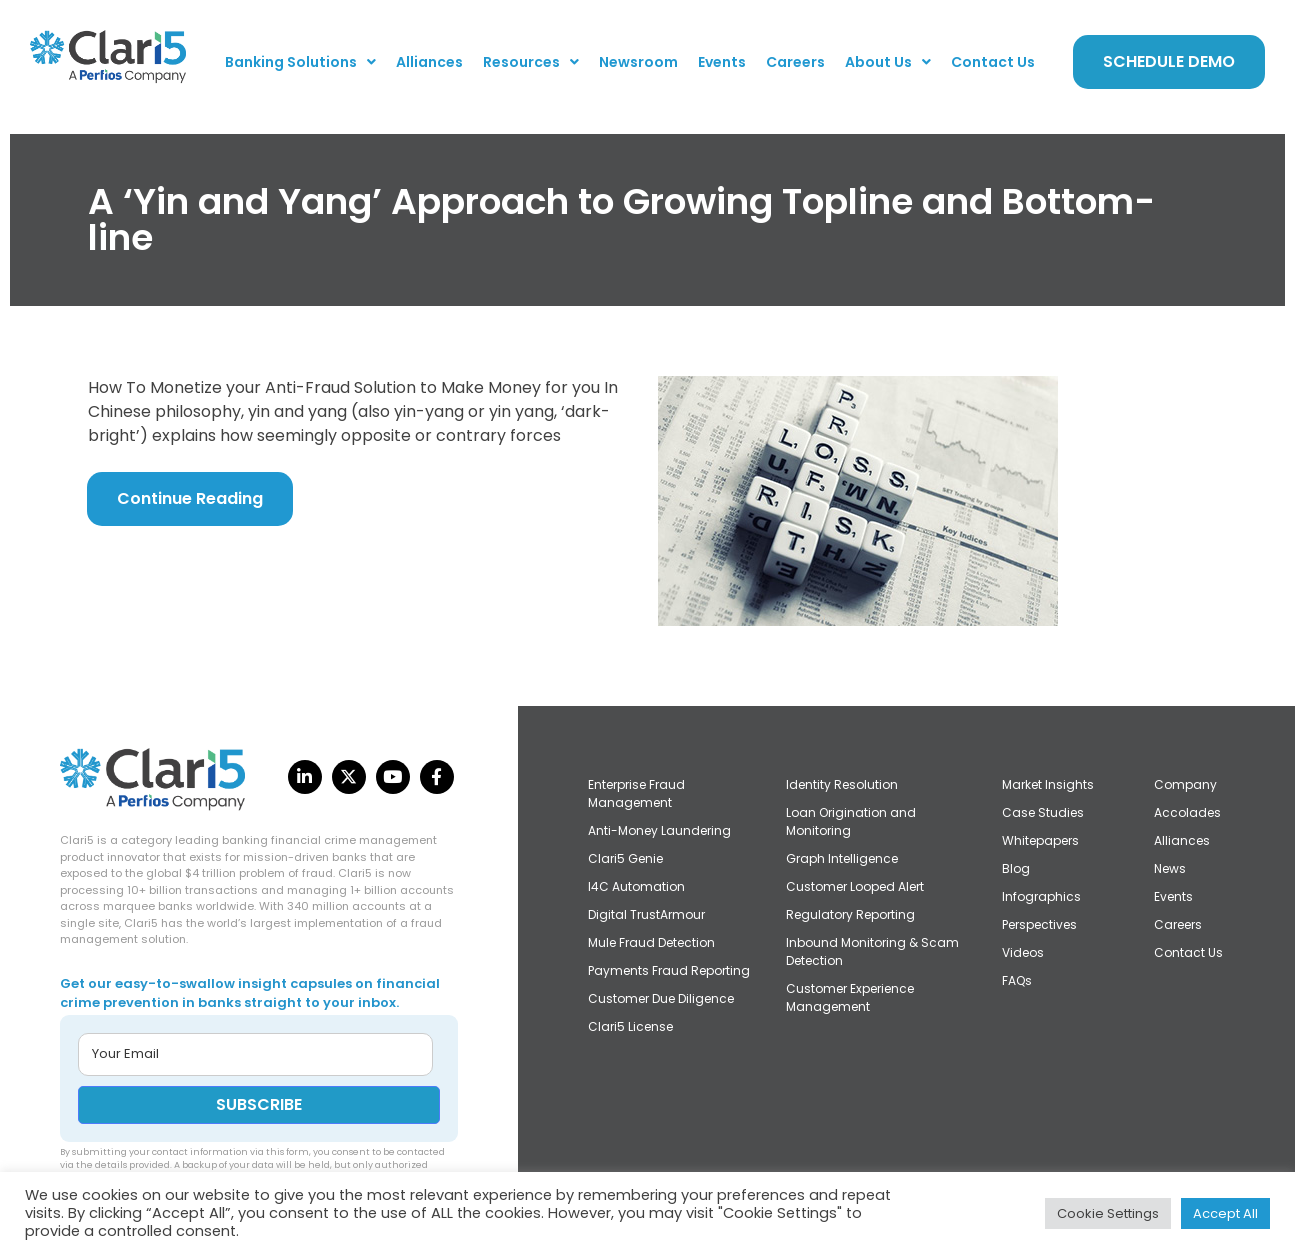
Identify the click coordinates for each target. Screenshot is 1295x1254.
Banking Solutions (300, 62)
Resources (531, 62)
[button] (300, 62)
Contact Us (993, 62)
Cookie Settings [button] (1108, 1213)
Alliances (429, 62)
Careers (795, 62)
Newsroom (638, 62)
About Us (888, 62)
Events (722, 62)
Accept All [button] (1225, 1213)
